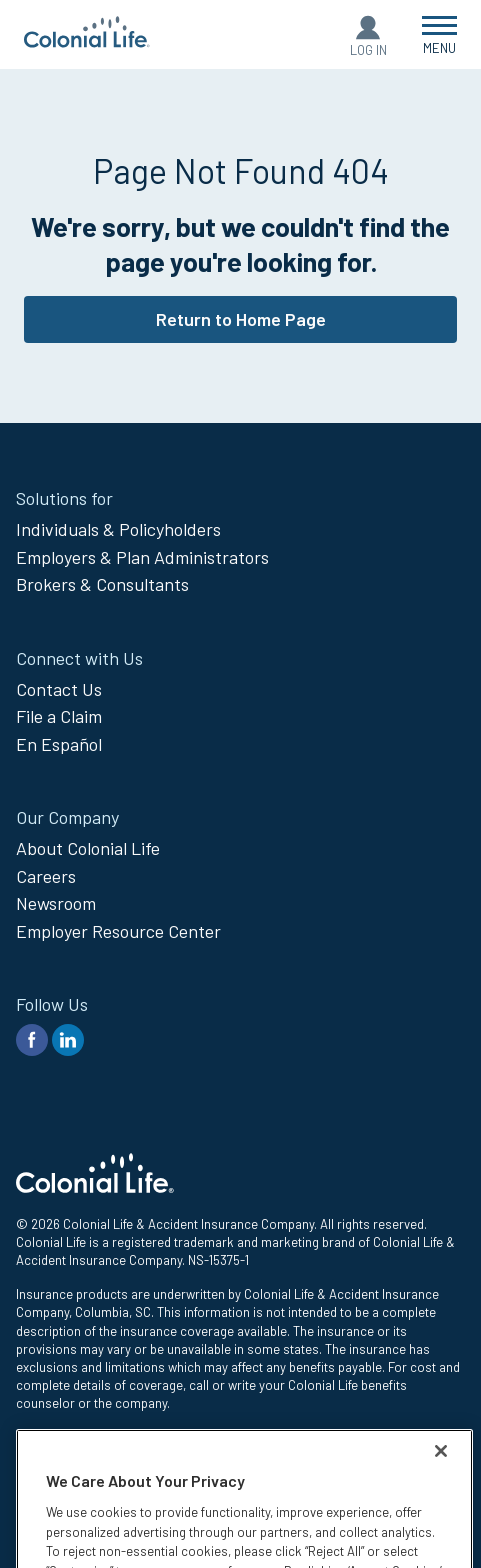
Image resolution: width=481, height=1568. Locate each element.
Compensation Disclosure (90, 1483)
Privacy (36, 1438)
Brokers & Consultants (102, 584)
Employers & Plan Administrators (142, 557)
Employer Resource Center (118, 931)
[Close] (441, 1526)
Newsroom (56, 903)
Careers (46, 876)
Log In (368, 50)
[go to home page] (87, 41)
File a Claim (59, 716)
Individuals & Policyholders (118, 529)
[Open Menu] (439, 34)
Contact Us (59, 689)
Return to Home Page (241, 319)
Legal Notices (55, 1461)
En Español (59, 744)
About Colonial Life (88, 848)
